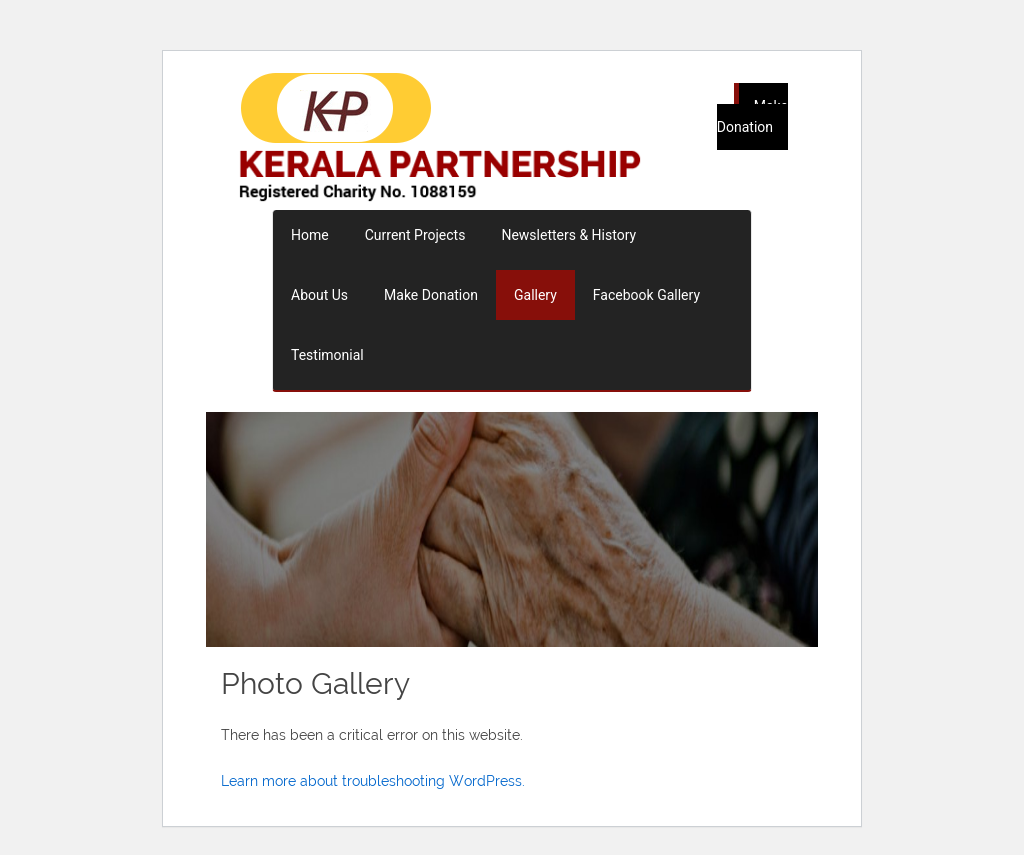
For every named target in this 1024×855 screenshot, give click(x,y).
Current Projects (415, 235)
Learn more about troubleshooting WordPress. (373, 781)
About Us (319, 295)
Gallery (535, 295)
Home (310, 235)
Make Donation (752, 116)
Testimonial (327, 355)
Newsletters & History (568, 235)
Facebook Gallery (646, 295)
